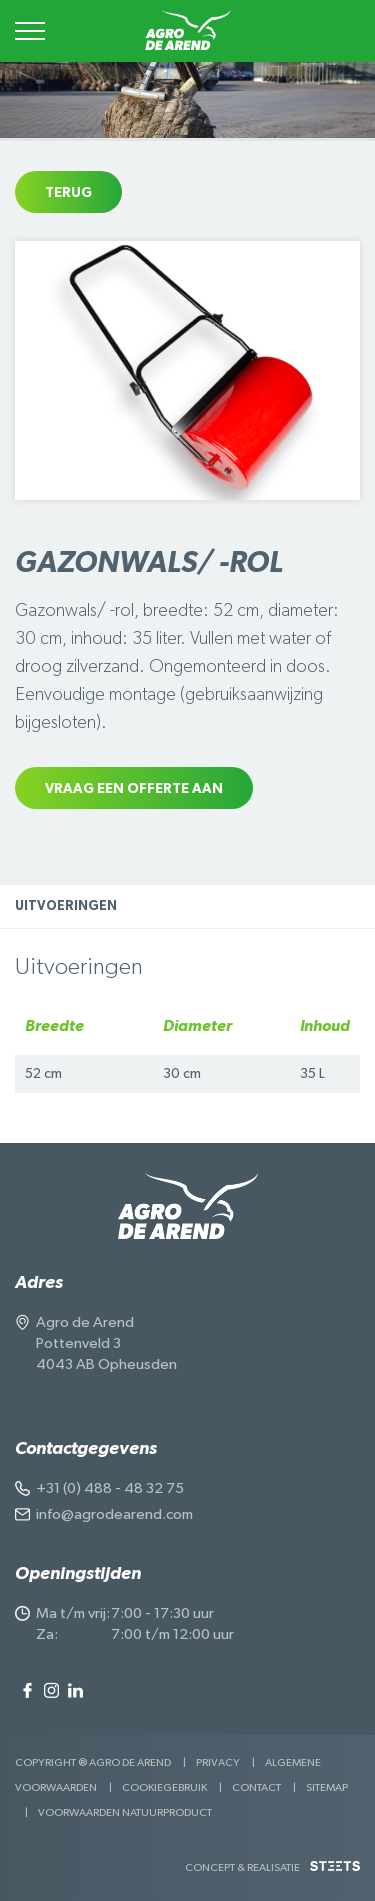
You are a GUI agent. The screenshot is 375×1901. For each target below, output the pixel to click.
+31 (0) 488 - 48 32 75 (110, 1488)
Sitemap (327, 1787)
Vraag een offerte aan (134, 789)
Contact (256, 1787)
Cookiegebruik (164, 1787)
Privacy (218, 1762)
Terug (68, 193)
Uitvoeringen (66, 906)
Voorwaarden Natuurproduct (125, 1812)
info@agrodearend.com (114, 1514)
